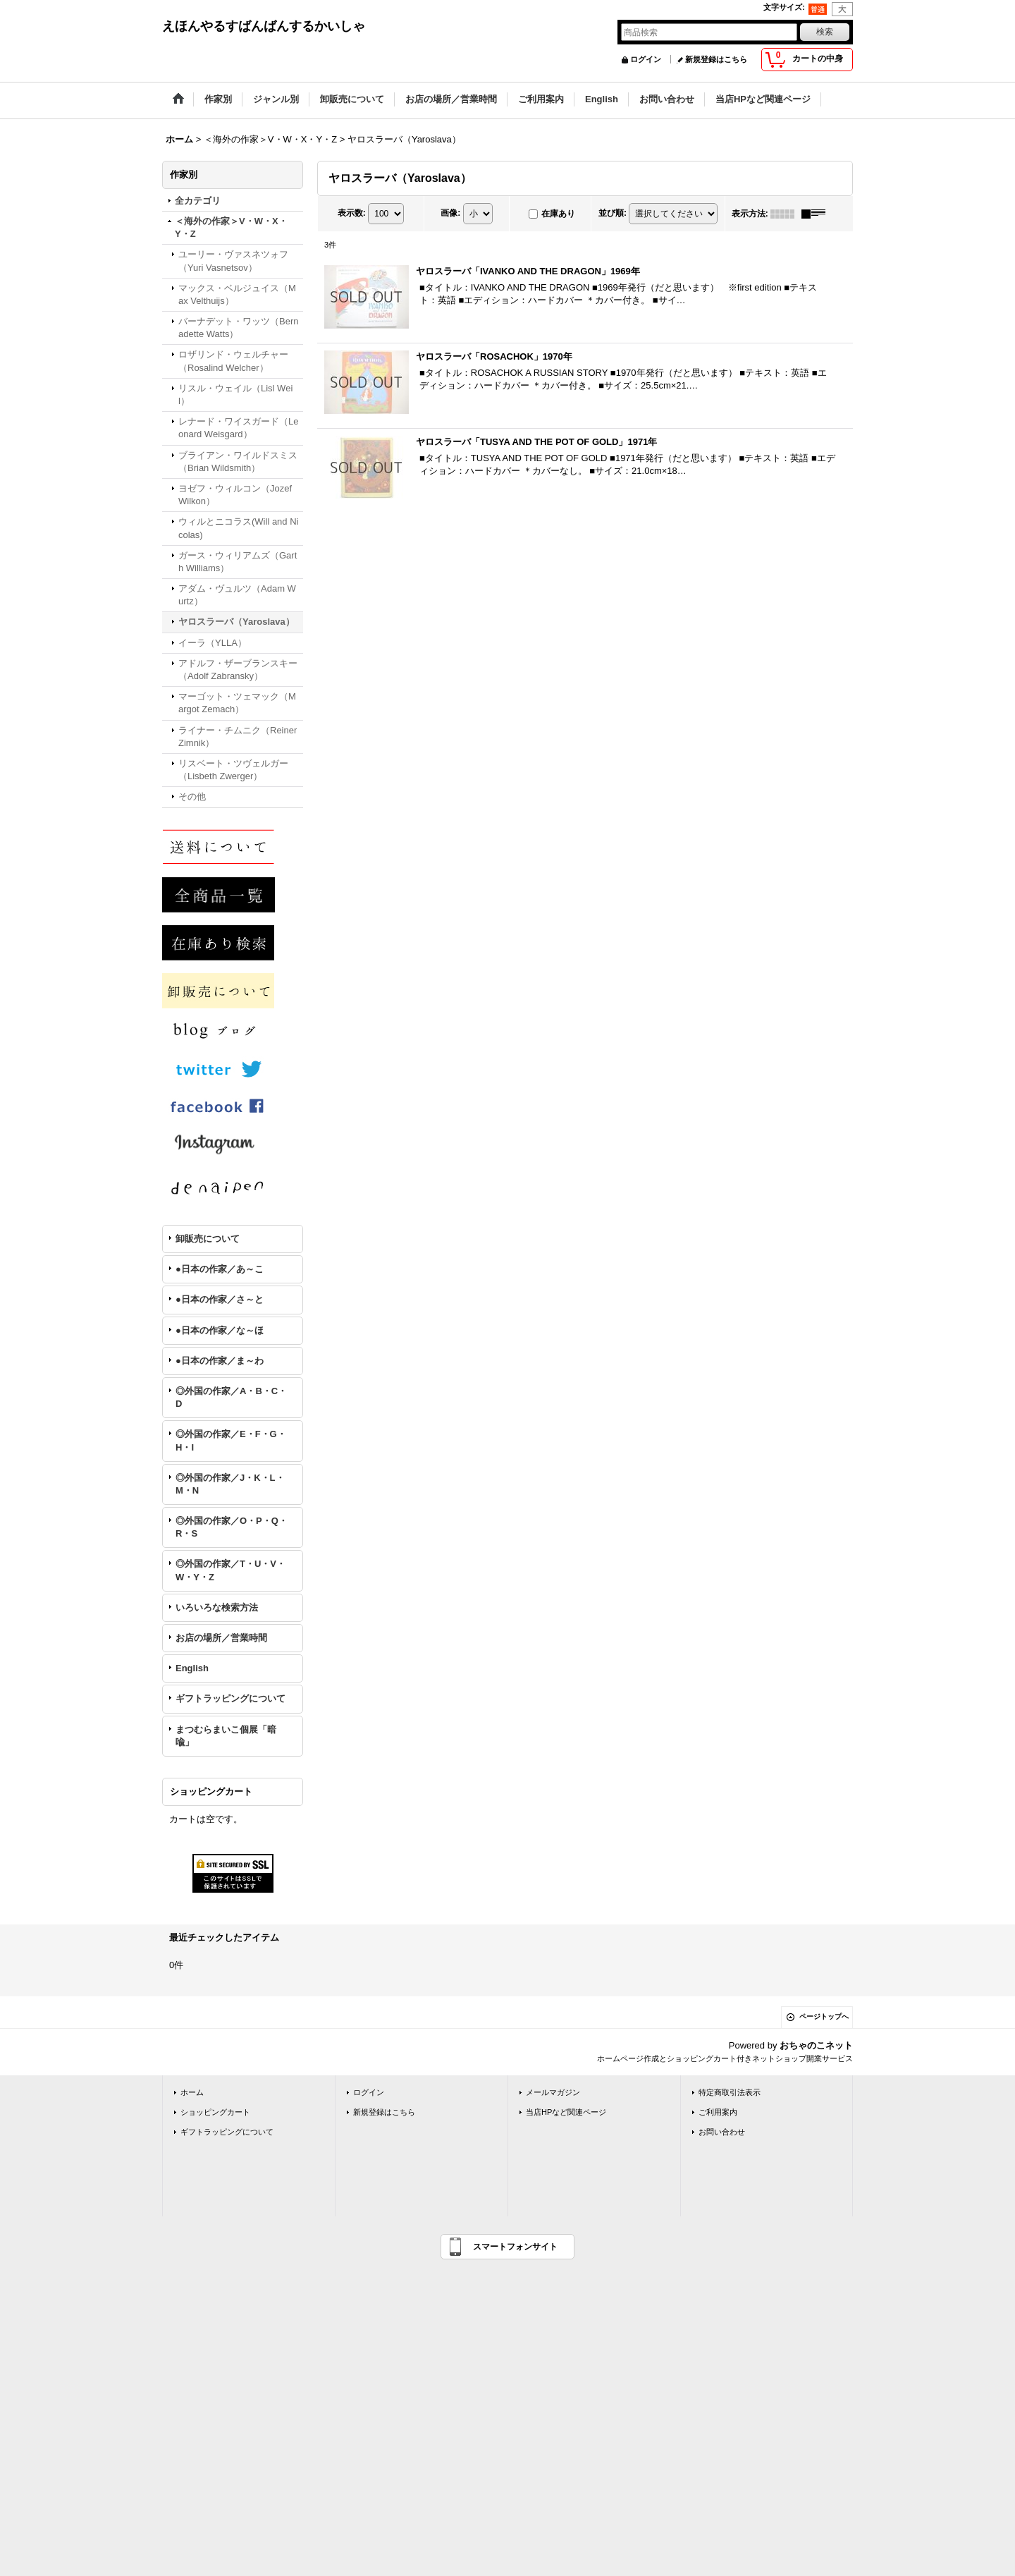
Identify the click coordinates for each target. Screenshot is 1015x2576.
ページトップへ (824, 2016)
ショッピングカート (215, 2112)
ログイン (645, 59)
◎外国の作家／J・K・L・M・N (230, 1484)
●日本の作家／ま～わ (220, 1360)
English (192, 1668)
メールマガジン (553, 2092)
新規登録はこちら (716, 59)
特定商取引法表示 (730, 2092)
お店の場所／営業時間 (221, 1637)
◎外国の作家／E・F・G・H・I (231, 1440)
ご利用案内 (718, 2112)
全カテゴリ (198, 200)
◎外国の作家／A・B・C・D (231, 1397)
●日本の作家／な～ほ (220, 1330)
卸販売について (208, 1238)
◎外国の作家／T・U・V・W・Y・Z (230, 1570)
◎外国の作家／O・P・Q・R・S (232, 1527)
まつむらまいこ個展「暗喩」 (226, 1735)
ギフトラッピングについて (230, 1698)
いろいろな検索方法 (217, 1607)
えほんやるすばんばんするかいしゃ (263, 26)
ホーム (192, 2092)
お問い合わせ (722, 2132)
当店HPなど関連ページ (566, 2112)
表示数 (352, 213)
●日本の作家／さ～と (220, 1299)
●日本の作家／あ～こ (220, 1269)
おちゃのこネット (816, 2045)
